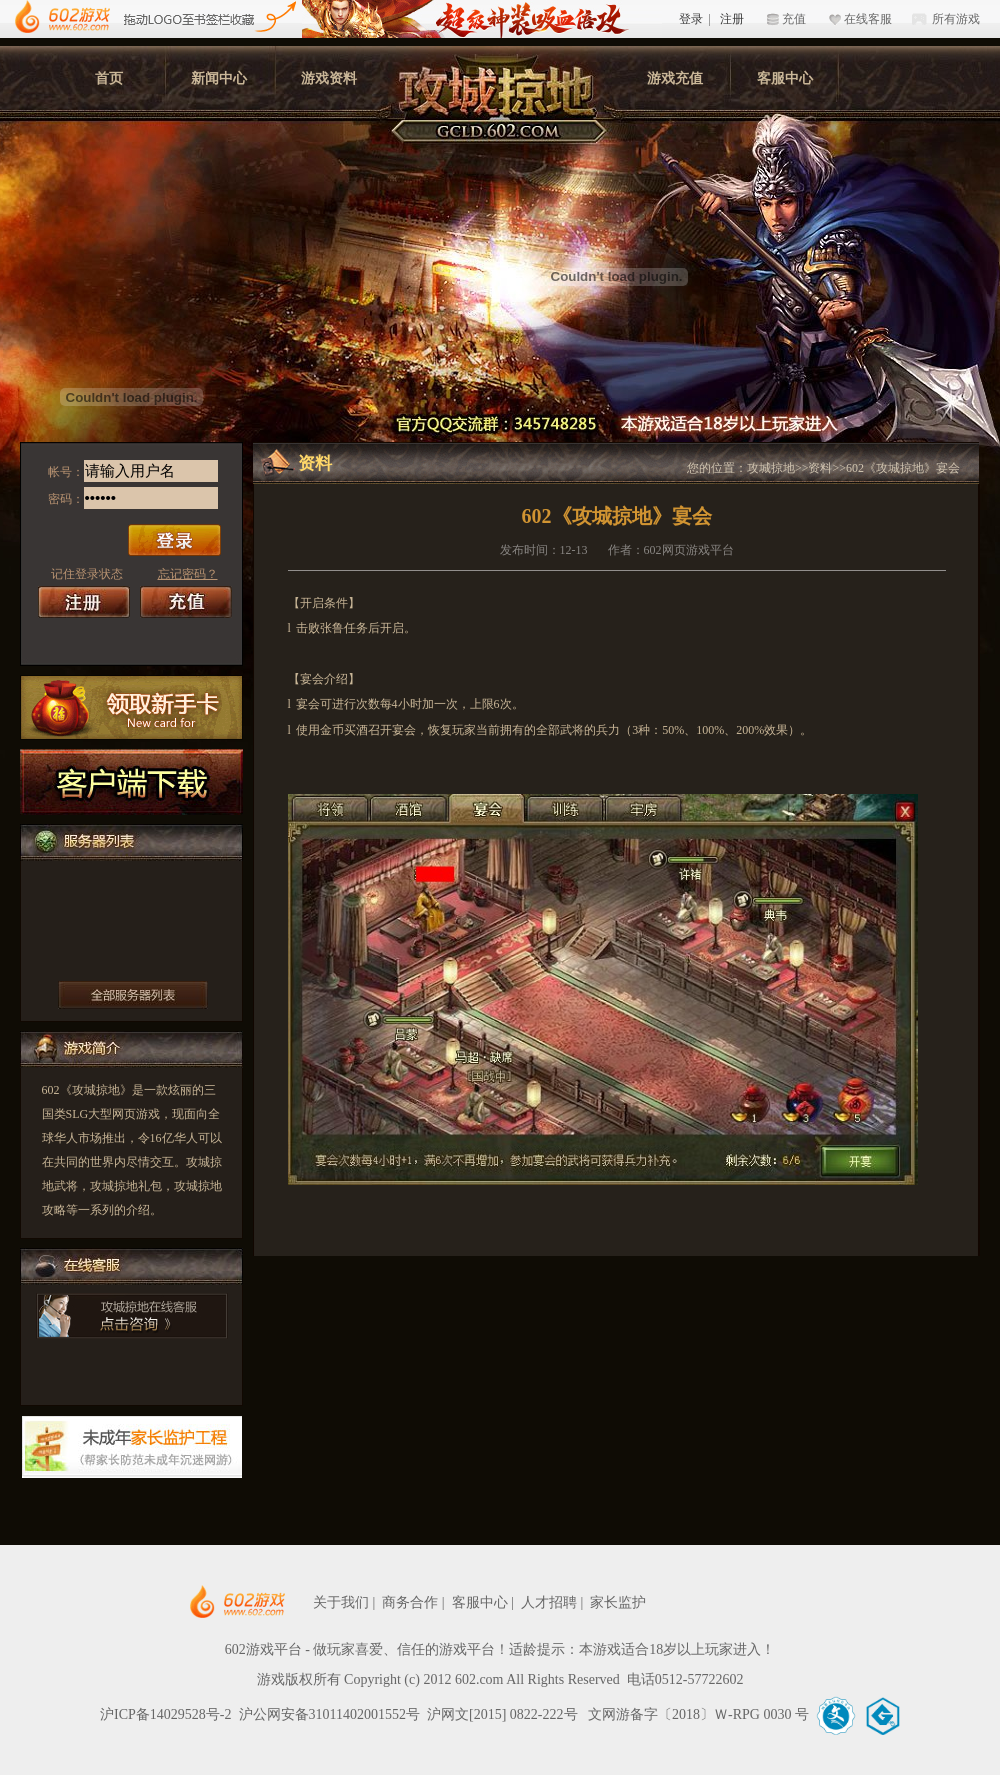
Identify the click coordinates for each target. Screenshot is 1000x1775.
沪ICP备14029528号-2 (165, 1714)
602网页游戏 (298, 1602)
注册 (732, 19)
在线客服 (868, 19)
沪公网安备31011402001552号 (329, 1714)
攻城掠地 (771, 468)
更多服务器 (133, 995)
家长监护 (618, 1602)
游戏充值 (675, 78)
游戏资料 (329, 78)
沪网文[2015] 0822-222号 (504, 1714)
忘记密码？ (188, 574)
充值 (794, 19)
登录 (691, 19)
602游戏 (62, 17)
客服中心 (785, 78)
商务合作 (410, 1602)
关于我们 (341, 1602)
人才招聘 (549, 1602)
